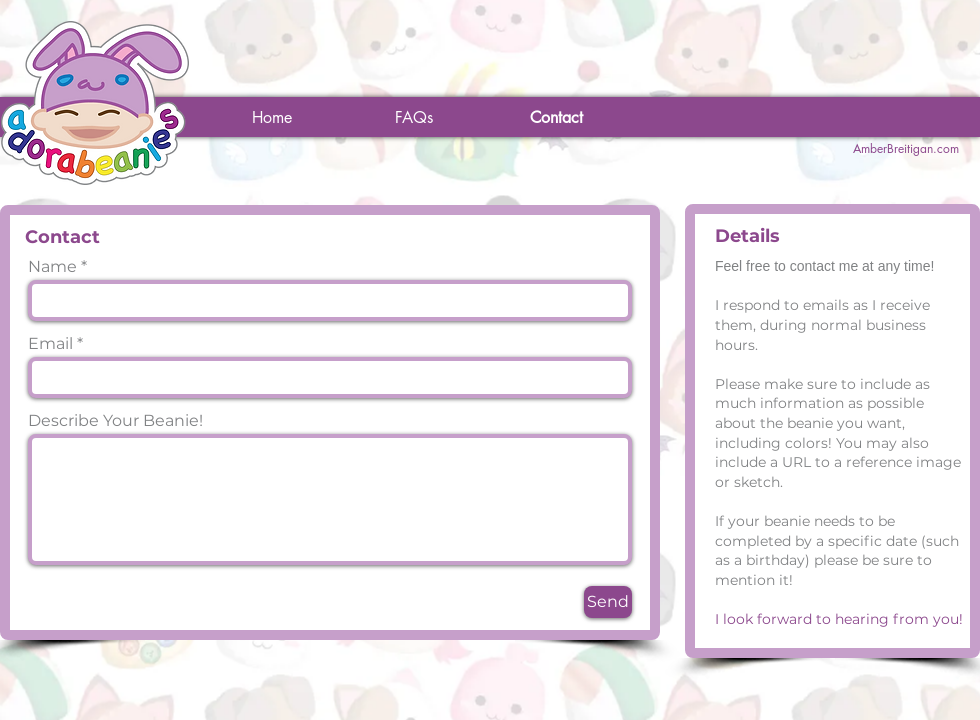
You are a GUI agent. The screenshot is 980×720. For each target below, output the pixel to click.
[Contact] (556, 118)
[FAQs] (414, 118)
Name (52, 267)
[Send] (608, 602)
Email (50, 344)
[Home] (272, 118)
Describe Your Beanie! (115, 421)
